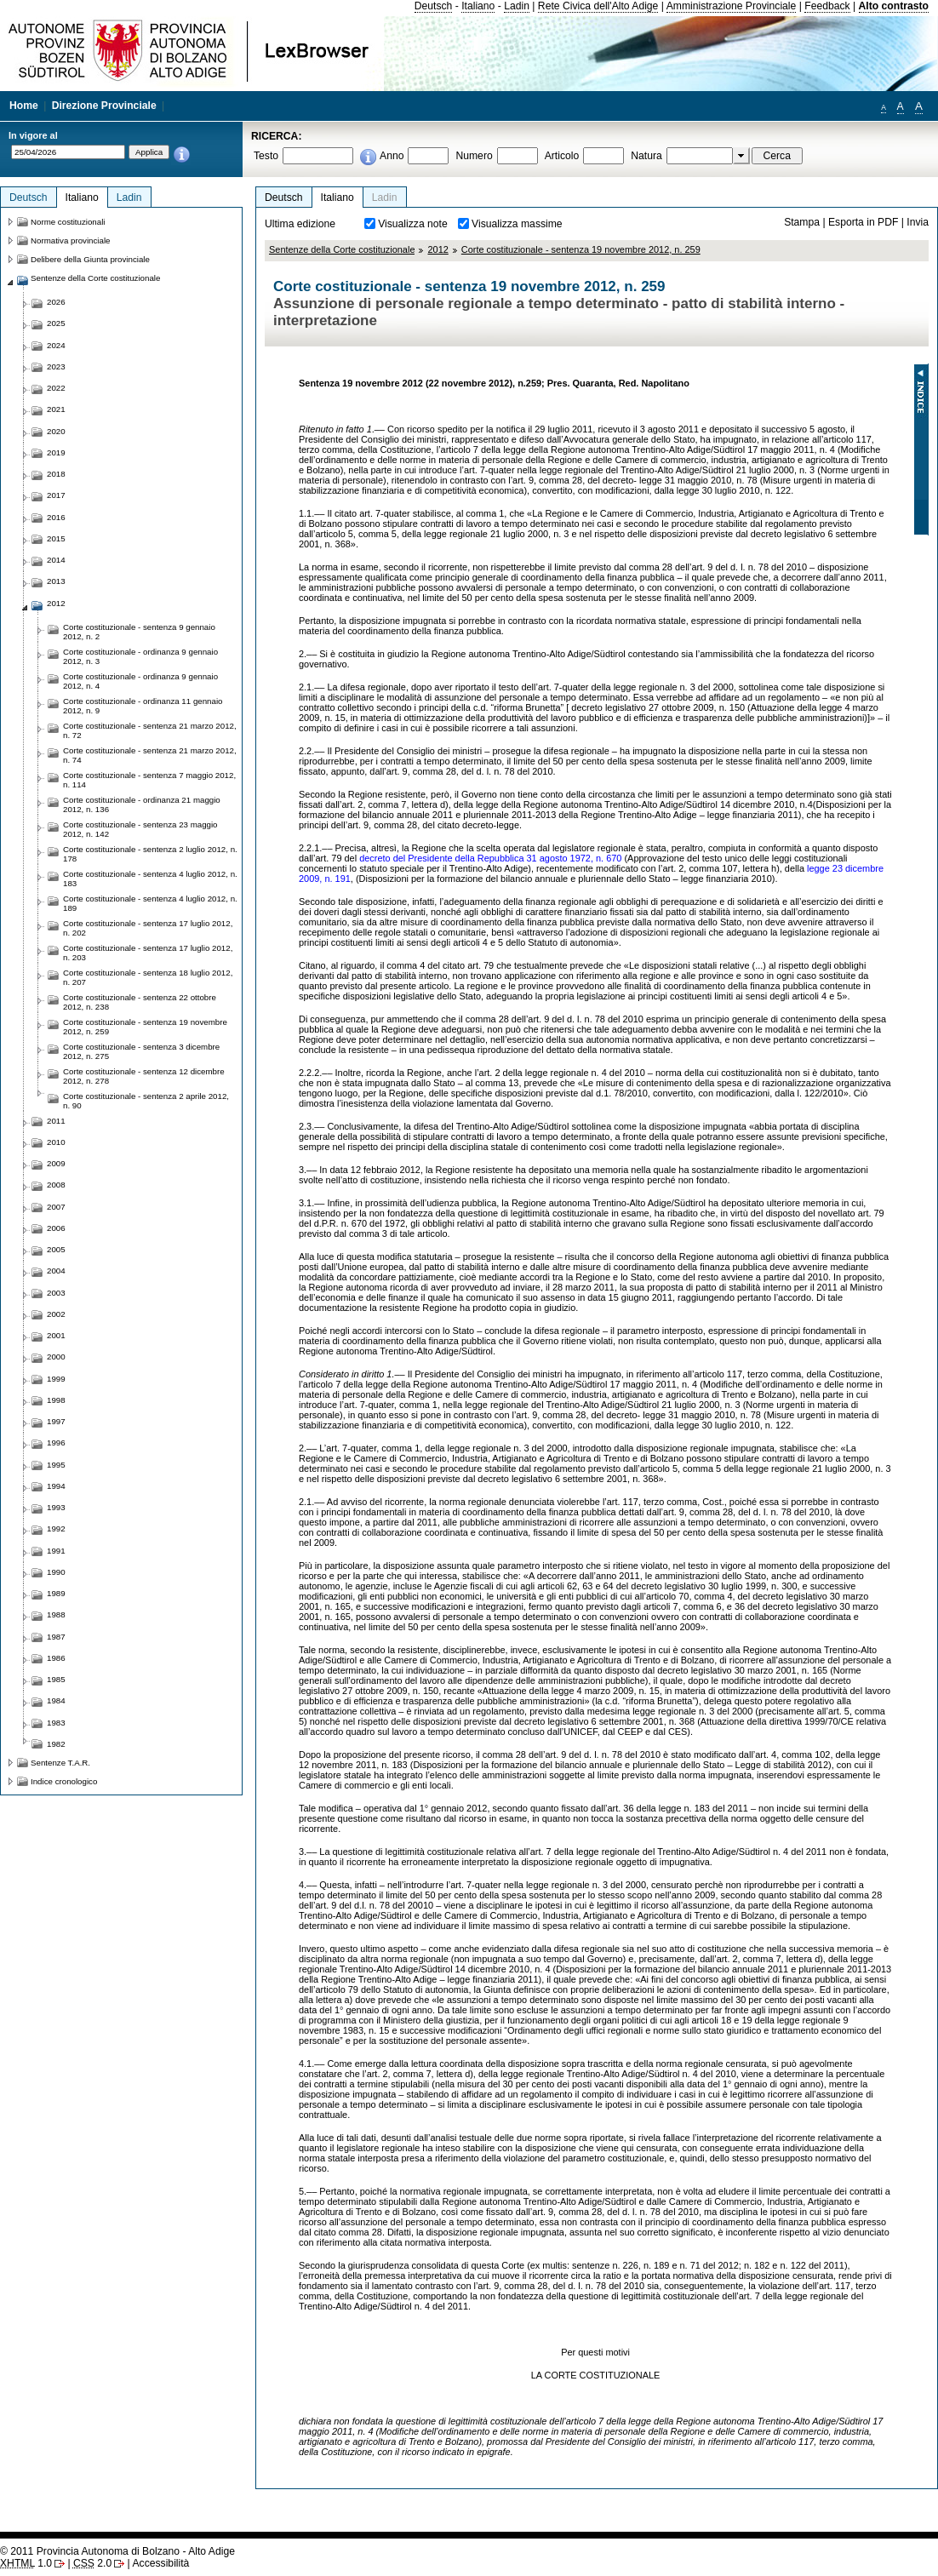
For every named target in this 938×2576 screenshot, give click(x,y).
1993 (56, 1507)
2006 (56, 1228)
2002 (56, 1314)
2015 (56, 538)
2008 (56, 1184)
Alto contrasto (894, 6)
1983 (56, 1722)
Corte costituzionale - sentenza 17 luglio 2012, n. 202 (147, 928)
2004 (56, 1270)
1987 (56, 1636)
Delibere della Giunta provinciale (90, 259)
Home (23, 106)
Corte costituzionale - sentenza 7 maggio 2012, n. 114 (149, 779)
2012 (437, 249)
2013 (56, 581)
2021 (56, 409)
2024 (56, 345)
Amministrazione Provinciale (731, 6)
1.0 (26, 2563)
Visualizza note (413, 224)
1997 (56, 1421)
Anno (391, 156)
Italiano (478, 6)
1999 (56, 1378)
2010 (56, 1142)
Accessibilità (160, 2563)
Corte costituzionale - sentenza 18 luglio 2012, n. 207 (147, 977)
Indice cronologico (64, 1781)
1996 (56, 1442)
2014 (56, 559)
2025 (56, 323)
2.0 (92, 2563)
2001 (56, 1335)
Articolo (562, 156)
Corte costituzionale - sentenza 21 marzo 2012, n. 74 (150, 755)
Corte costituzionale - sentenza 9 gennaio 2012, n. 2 (139, 631)
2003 (56, 1292)
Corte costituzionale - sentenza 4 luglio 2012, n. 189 (150, 903)
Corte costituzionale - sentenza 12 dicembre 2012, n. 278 (144, 1076)
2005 (56, 1249)
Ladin (516, 6)
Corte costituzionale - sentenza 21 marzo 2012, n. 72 (150, 730)
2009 (56, 1163)
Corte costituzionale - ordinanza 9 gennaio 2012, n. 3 (140, 656)
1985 (56, 1679)
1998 (56, 1400)
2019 (56, 452)
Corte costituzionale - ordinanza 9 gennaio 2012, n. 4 (140, 681)
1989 (56, 1593)
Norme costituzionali (68, 221)
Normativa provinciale (70, 240)
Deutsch (434, 6)
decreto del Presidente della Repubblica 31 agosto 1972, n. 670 (490, 858)
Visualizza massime (517, 224)
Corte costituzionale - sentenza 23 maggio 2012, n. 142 (140, 829)
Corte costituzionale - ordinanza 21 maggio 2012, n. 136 (141, 804)
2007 (56, 1206)
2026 (56, 301)
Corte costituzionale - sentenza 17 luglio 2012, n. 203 (147, 952)
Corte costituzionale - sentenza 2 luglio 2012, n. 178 (150, 853)
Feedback (826, 6)
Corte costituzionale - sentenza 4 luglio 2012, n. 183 (150, 878)
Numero (473, 156)
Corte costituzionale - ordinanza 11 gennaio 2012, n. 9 (142, 705)
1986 (56, 1658)
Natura (646, 156)
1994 (56, 1486)
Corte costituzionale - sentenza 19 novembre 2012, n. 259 (581, 249)
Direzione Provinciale (104, 106)
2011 (56, 1120)
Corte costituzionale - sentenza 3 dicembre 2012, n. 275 (141, 1051)
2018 (56, 473)
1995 (56, 1464)
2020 (56, 431)
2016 (56, 517)
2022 (56, 387)
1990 (56, 1572)
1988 (56, 1614)
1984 (56, 1700)
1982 (56, 1744)
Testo (266, 156)
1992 (56, 1528)
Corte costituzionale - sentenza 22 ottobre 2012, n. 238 (139, 1002)
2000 (56, 1356)
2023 (56, 366)
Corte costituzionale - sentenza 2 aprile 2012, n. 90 (146, 1100)
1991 (56, 1550)
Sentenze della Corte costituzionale (342, 249)
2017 (56, 495)
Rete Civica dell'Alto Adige (598, 6)
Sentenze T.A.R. (60, 1762)
